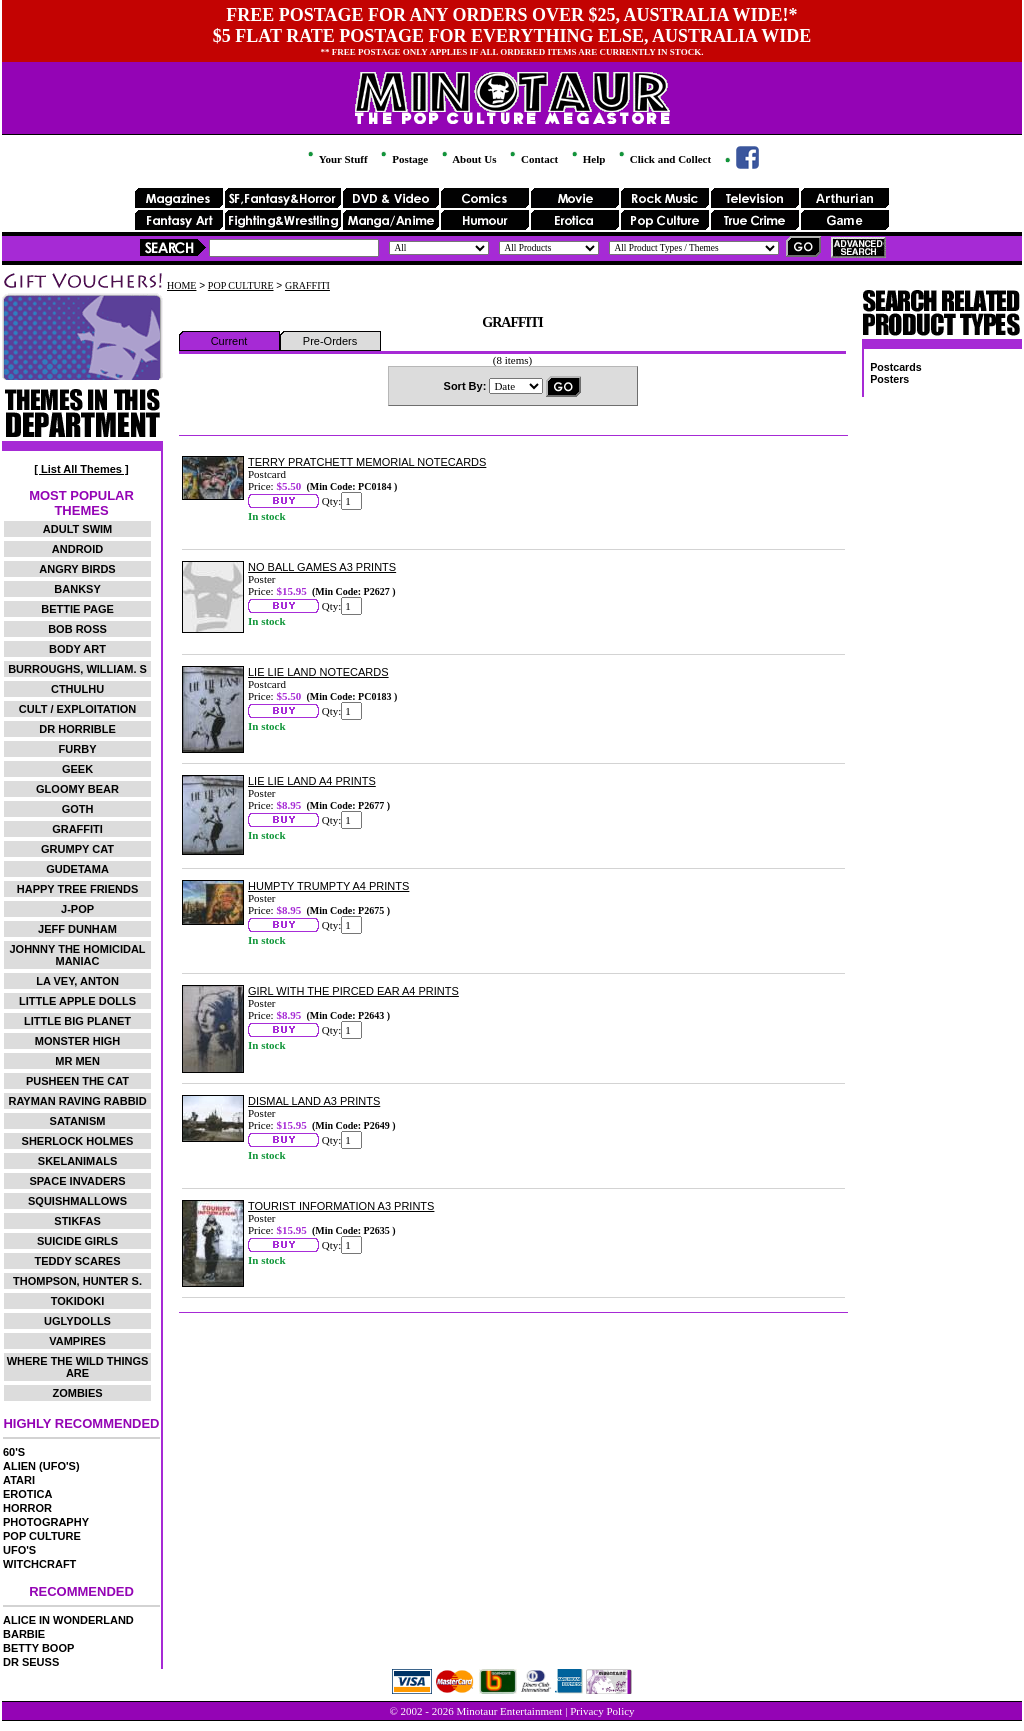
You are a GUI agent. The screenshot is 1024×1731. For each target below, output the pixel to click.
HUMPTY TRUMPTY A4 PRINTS (328, 886)
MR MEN (77, 1061)
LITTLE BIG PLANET (77, 1021)
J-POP (77, 909)
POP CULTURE (42, 1536)
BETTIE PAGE (77, 609)
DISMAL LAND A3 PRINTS (314, 1101)
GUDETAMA (77, 869)
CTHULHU (77, 689)
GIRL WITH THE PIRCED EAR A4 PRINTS (353, 991)
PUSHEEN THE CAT (77, 1081)
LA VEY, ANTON (77, 981)
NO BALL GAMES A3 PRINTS (322, 567)
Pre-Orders (330, 341)
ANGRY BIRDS (77, 569)
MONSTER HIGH (78, 1041)
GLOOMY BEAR (77, 789)
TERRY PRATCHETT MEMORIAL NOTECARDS (367, 462)
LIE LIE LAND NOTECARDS (318, 672)
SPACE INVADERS (77, 1181)
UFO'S (19, 1550)
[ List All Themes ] (81, 469)
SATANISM (78, 1121)
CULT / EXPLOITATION (77, 709)
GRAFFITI (77, 829)
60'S (14, 1452)
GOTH (78, 809)
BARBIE (24, 1634)
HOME (181, 285)
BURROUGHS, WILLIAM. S (77, 669)
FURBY (78, 749)
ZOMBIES (77, 1393)
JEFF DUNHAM (77, 929)
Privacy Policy (602, 1711)
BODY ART (77, 649)
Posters (889, 379)
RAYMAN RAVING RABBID (77, 1101)
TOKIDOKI (78, 1301)
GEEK (77, 769)
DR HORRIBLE (77, 729)
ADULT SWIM (77, 529)
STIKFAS (77, 1221)
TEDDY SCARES (78, 1261)
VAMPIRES (77, 1341)
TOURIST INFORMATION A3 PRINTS (341, 1206)
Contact (532, 159)
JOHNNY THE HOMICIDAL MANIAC (77, 955)
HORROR (27, 1508)
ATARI (19, 1480)
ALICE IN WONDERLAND (68, 1620)
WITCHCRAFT (39, 1564)
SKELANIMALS (77, 1161)
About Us (467, 159)
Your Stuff (336, 159)
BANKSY (77, 589)
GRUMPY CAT (77, 849)
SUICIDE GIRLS (77, 1241)
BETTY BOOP (38, 1648)
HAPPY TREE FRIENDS (77, 889)
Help (587, 159)
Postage (403, 159)
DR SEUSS (31, 1662)
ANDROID (77, 549)
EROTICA (28, 1494)
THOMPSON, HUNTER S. (77, 1281)
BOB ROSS (77, 629)
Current (229, 341)
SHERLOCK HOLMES (78, 1141)
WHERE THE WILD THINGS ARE (78, 1367)
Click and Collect (663, 159)
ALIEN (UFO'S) (41, 1466)
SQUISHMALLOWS (77, 1201)
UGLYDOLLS (77, 1321)
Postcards (896, 367)
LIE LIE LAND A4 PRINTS (312, 781)
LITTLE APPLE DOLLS (77, 1001)
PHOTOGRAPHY (46, 1522)
